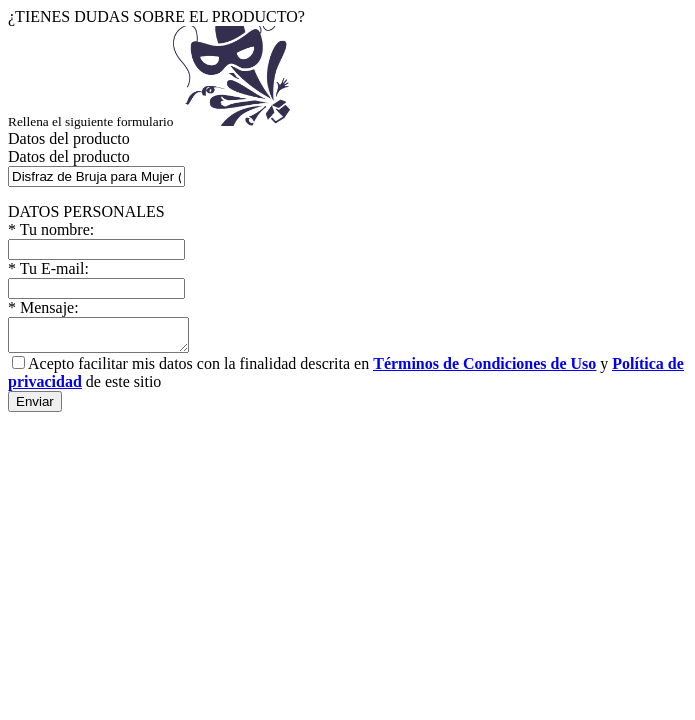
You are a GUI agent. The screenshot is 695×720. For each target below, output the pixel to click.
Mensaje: (43, 307)
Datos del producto (69, 156)
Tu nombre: (51, 229)
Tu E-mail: (48, 268)
